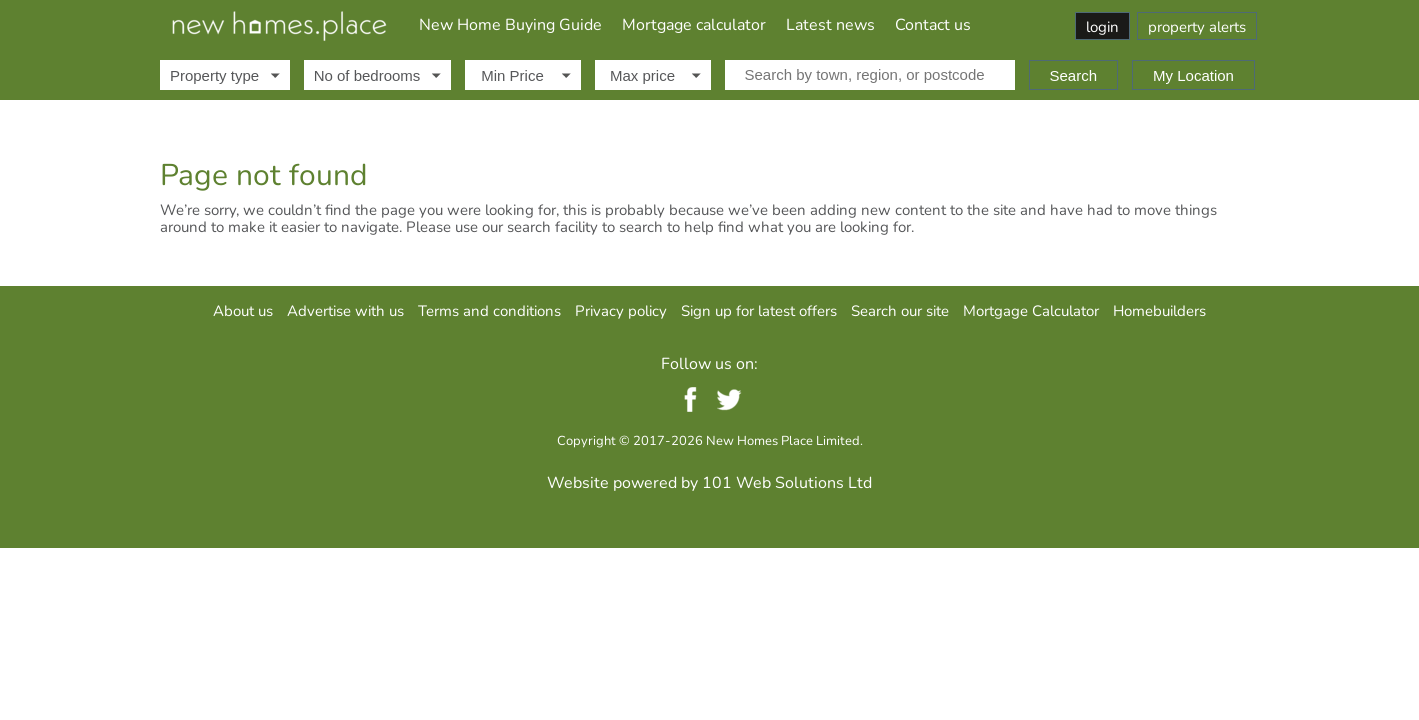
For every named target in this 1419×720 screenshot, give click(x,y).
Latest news (830, 25)
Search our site (900, 311)
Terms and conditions (489, 311)
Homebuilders (1159, 311)
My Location (1193, 75)
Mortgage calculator (694, 25)
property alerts (1197, 27)
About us (243, 311)
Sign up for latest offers (759, 311)
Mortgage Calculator (1031, 311)
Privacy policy (621, 311)
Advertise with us (345, 311)
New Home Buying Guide (510, 25)
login (1102, 27)
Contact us (933, 25)
